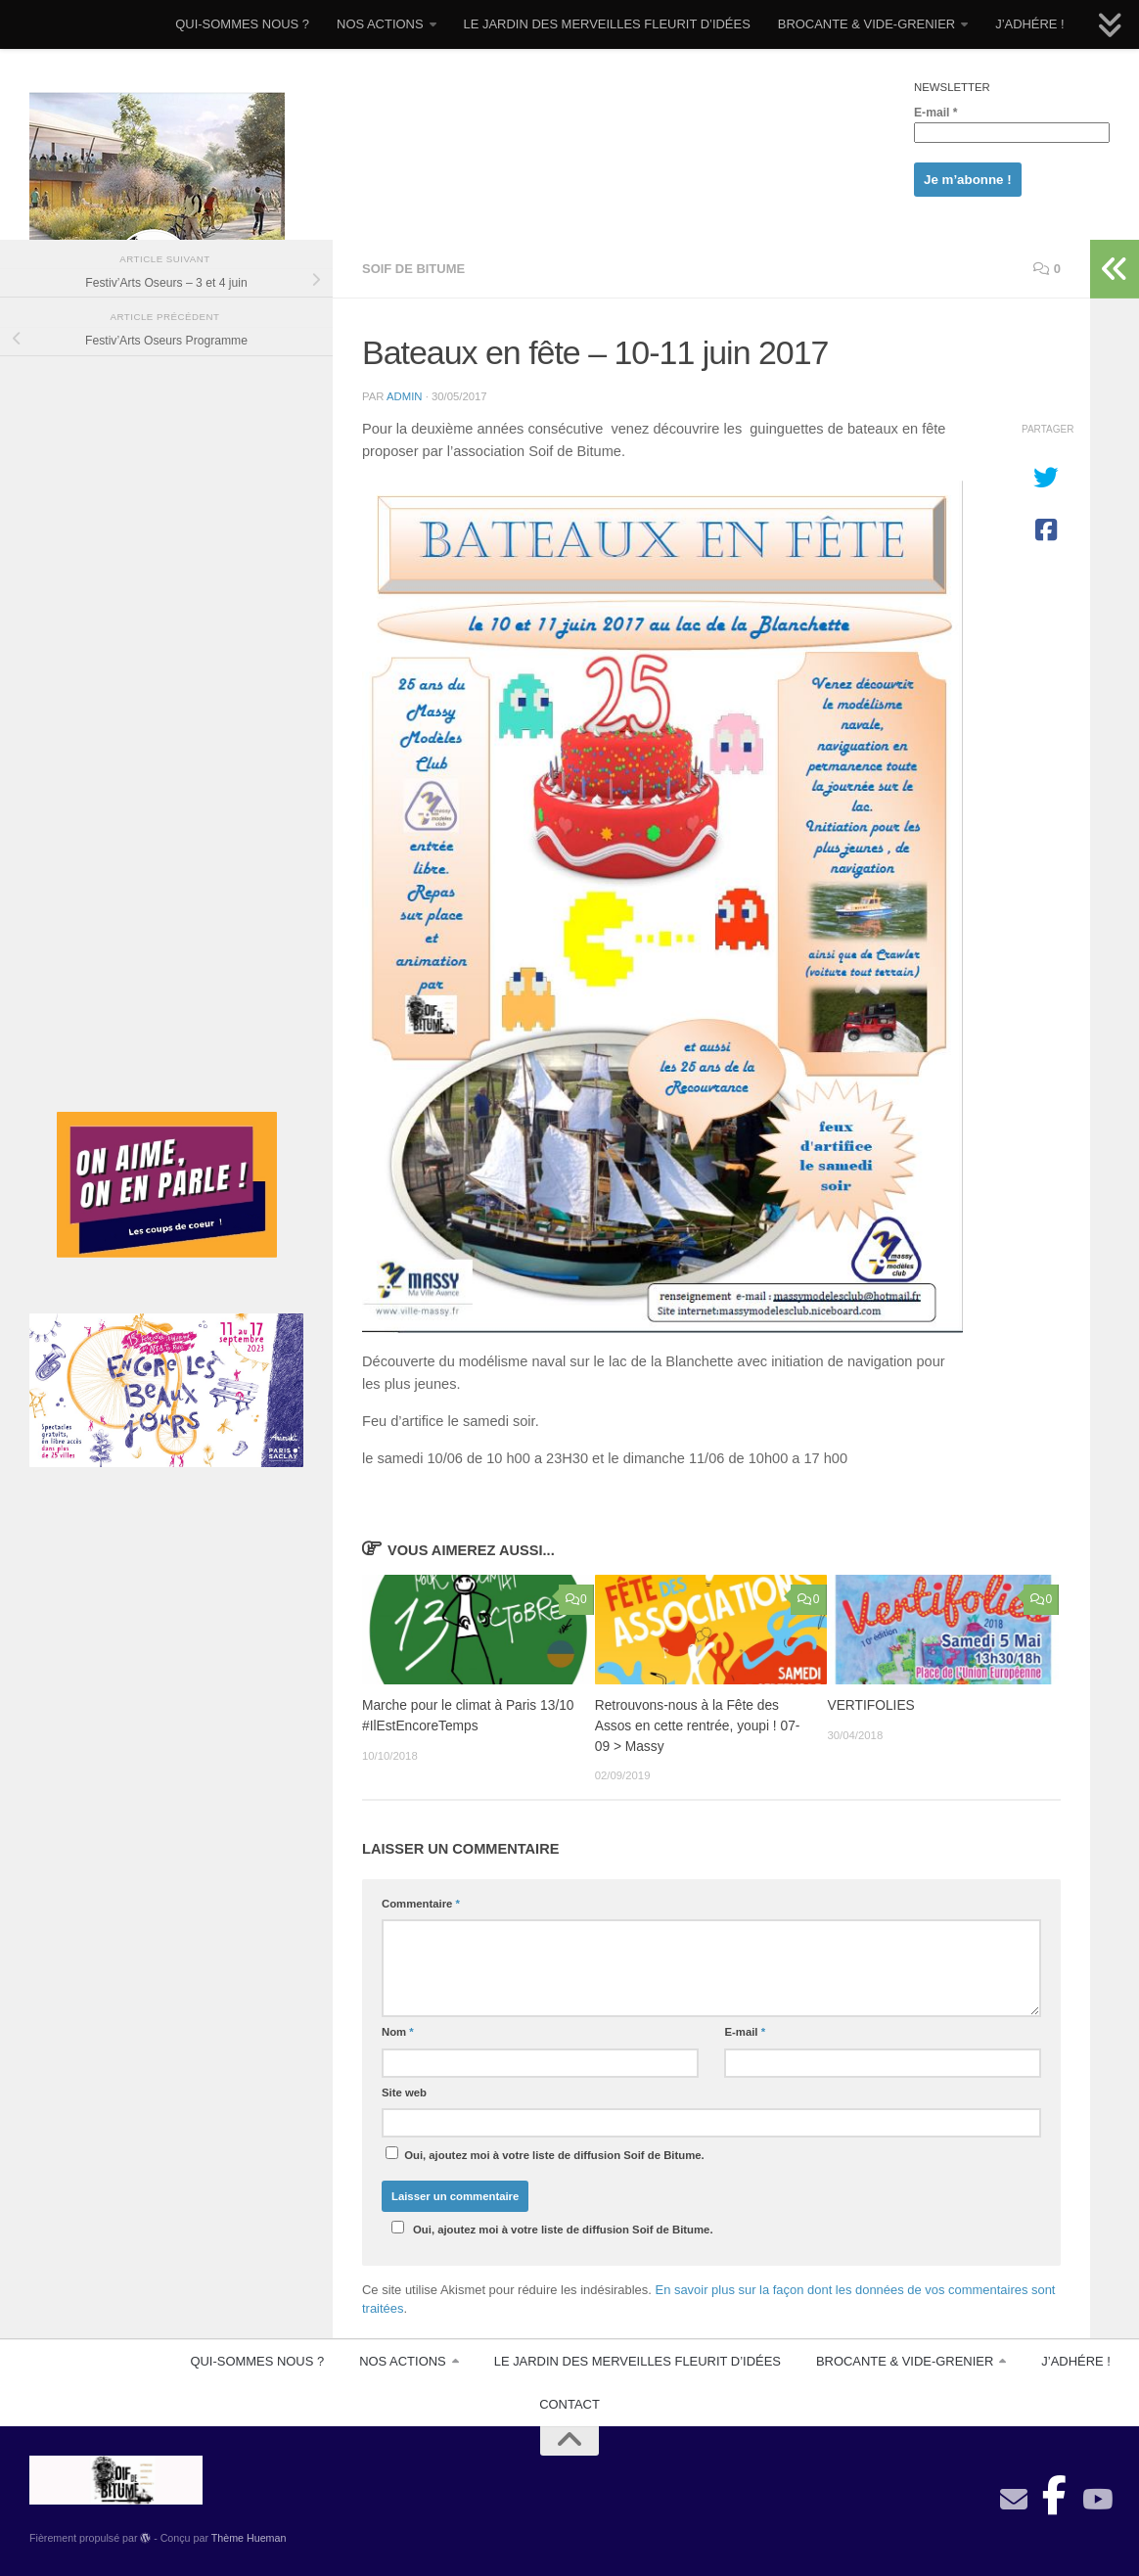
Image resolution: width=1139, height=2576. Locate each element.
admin (405, 396)
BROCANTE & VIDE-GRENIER (866, 24)
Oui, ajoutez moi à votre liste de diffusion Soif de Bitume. (545, 2153)
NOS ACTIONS (380, 24)
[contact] (1013, 2499)
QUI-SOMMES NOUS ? (242, 24)
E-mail (936, 112)
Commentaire (421, 1903)
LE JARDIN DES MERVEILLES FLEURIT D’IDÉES (607, 24)
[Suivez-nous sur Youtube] (1096, 2499)
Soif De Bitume (413, 268)
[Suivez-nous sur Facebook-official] (1054, 2489)
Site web (404, 2092)
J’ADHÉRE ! (1030, 24)
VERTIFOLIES (871, 1705)
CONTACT (569, 2404)
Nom (398, 2032)
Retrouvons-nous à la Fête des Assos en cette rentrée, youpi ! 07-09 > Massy (697, 1725)
